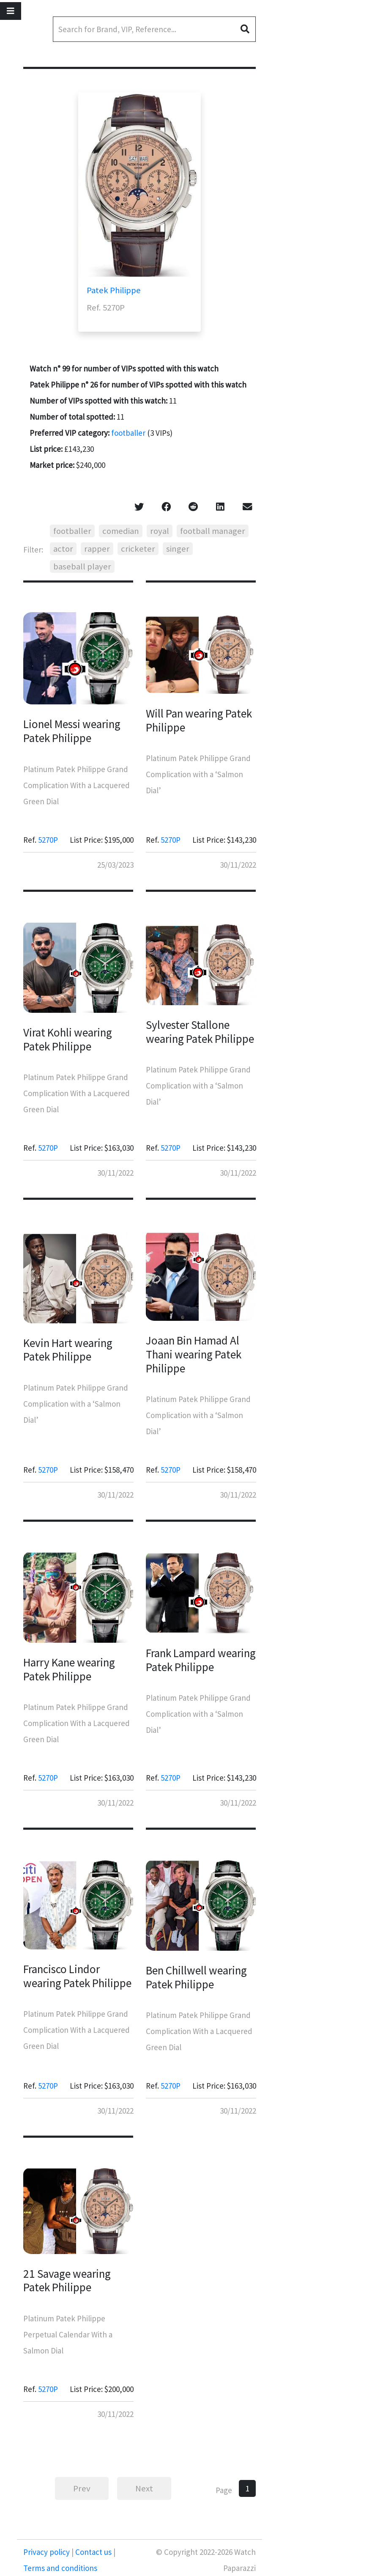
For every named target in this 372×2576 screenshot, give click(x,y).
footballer (128, 433)
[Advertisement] (323, 139)
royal (159, 530)
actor (63, 548)
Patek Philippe (114, 290)
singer (177, 548)
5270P (48, 840)
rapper (97, 548)
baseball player (82, 566)
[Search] (154, 29)
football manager (212, 530)
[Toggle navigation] (10, 11)
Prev (81, 2488)
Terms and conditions (60, 2568)
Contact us (93, 2552)
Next (144, 2488)
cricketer (138, 548)
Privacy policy (47, 2552)
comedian (120, 530)
